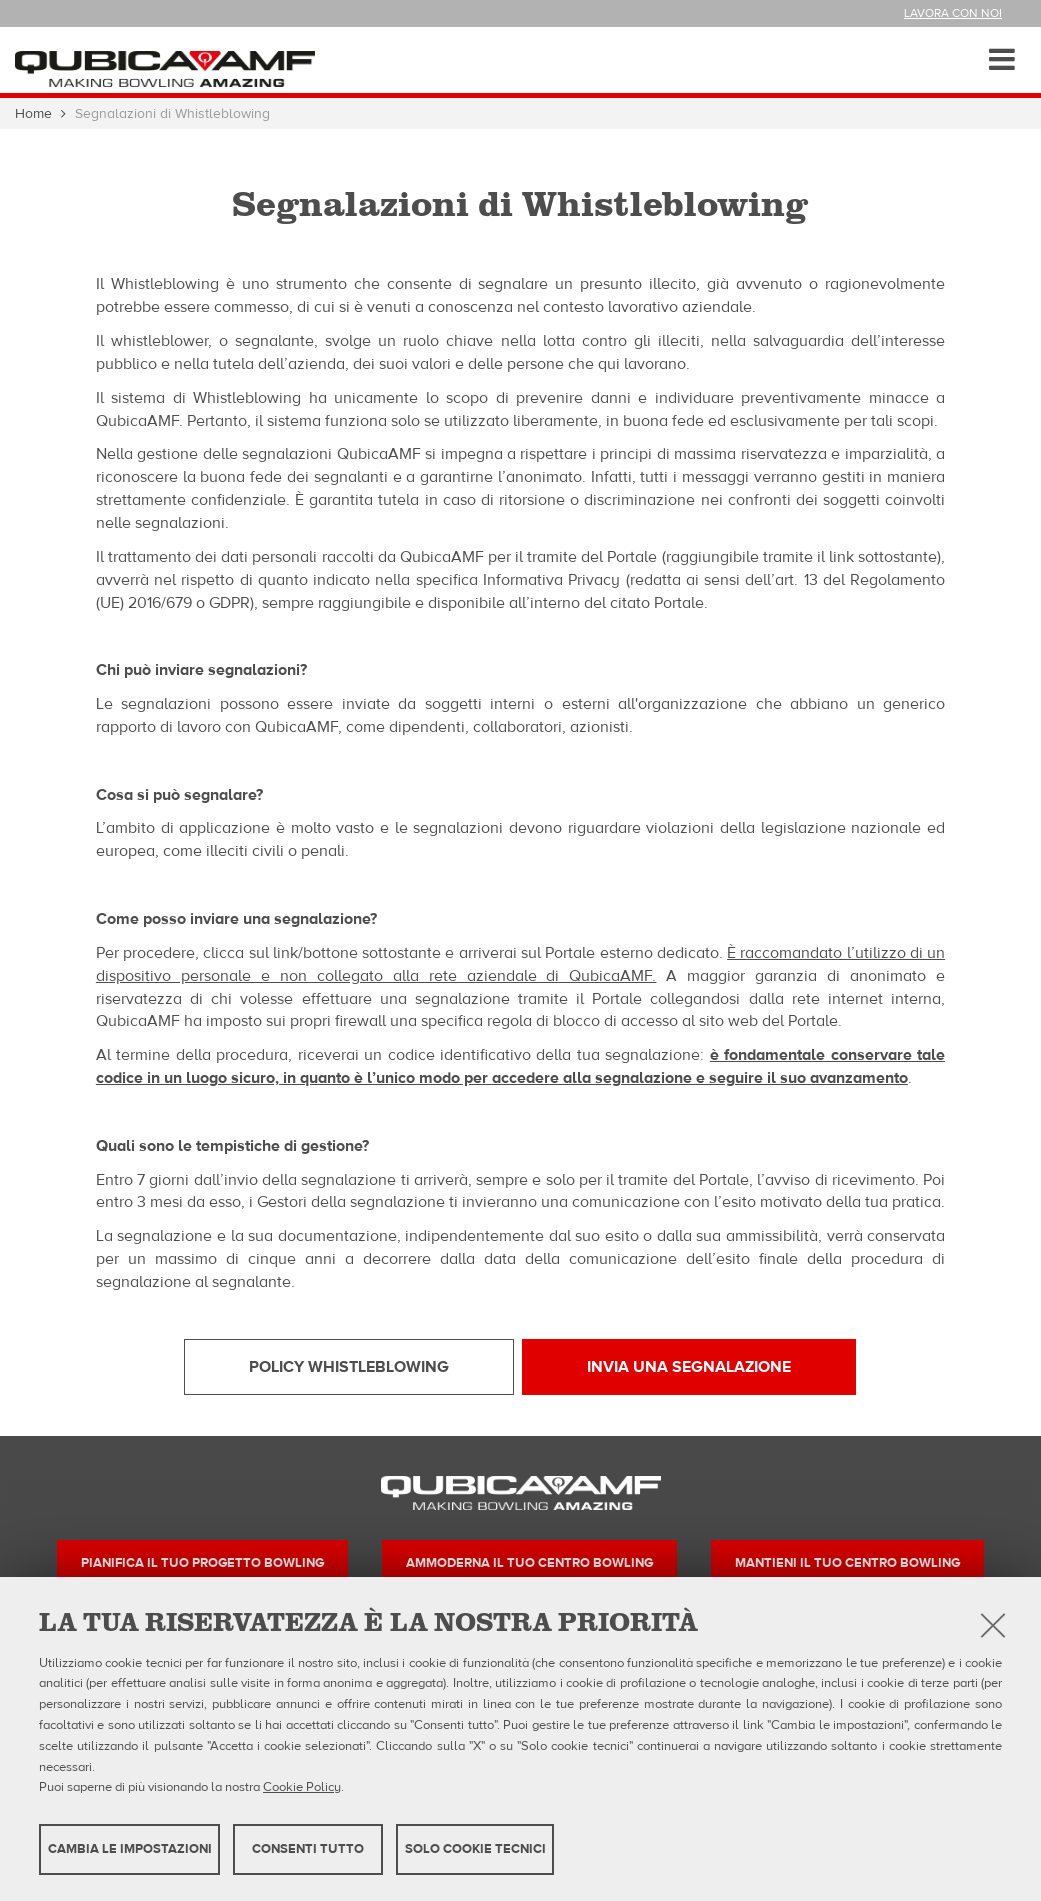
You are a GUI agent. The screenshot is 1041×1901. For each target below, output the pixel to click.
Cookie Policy (302, 1787)
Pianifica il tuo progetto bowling (202, 1563)
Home (33, 114)
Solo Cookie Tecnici (475, 1849)
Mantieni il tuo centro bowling (847, 1563)
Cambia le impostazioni (130, 1849)
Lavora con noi (953, 13)
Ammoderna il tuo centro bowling (529, 1563)
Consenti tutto (308, 1849)
